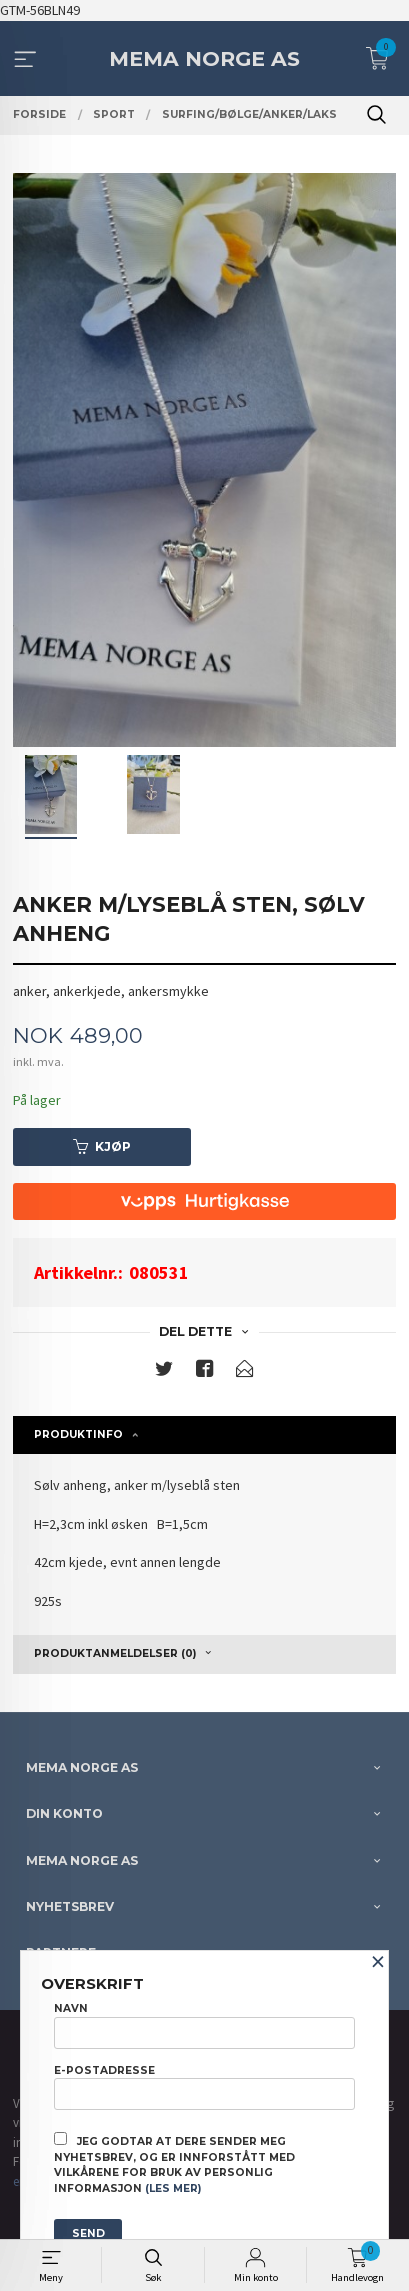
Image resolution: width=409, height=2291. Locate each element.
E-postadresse (204, 2087)
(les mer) (173, 2188)
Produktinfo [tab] (78, 1434)
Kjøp (102, 1146)
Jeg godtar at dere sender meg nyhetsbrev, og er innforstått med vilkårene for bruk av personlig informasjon (174, 2163)
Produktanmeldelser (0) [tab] (115, 1653)
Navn (204, 2025)
